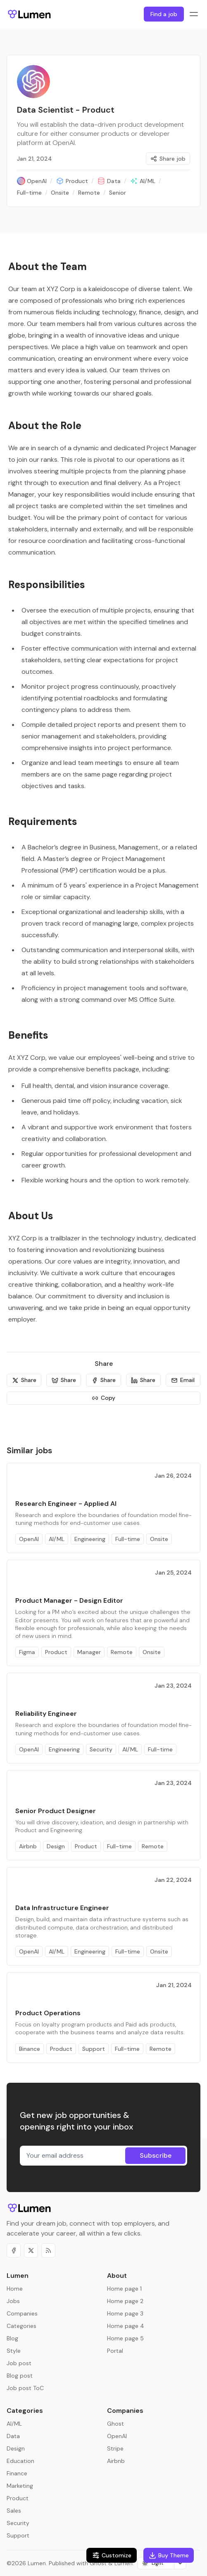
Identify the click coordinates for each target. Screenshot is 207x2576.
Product (56, 1652)
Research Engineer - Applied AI (66, 1503)
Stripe (115, 2448)
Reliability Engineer (46, 1713)
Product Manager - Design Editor (69, 1600)
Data (13, 2436)
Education (20, 2461)
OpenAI (29, 1539)
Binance (29, 2049)
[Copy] (103, 1398)
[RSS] (48, 2250)
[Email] (183, 1380)
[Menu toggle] (193, 14)
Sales (14, 2510)
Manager (89, 1652)
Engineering (89, 1539)
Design (56, 1846)
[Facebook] (14, 2250)
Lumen (37, 2563)
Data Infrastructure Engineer (62, 1907)
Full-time (127, 1539)
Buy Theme (168, 2555)
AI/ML (56, 1539)
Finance (17, 2473)
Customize (111, 2555)
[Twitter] (31, 2250)
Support (93, 2049)
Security (101, 1749)
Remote (122, 1652)
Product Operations (48, 2013)
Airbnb (28, 1846)
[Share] (24, 1380)
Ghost (115, 2423)
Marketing (20, 2485)
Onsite (159, 1539)
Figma (27, 1652)
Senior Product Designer (55, 1811)
